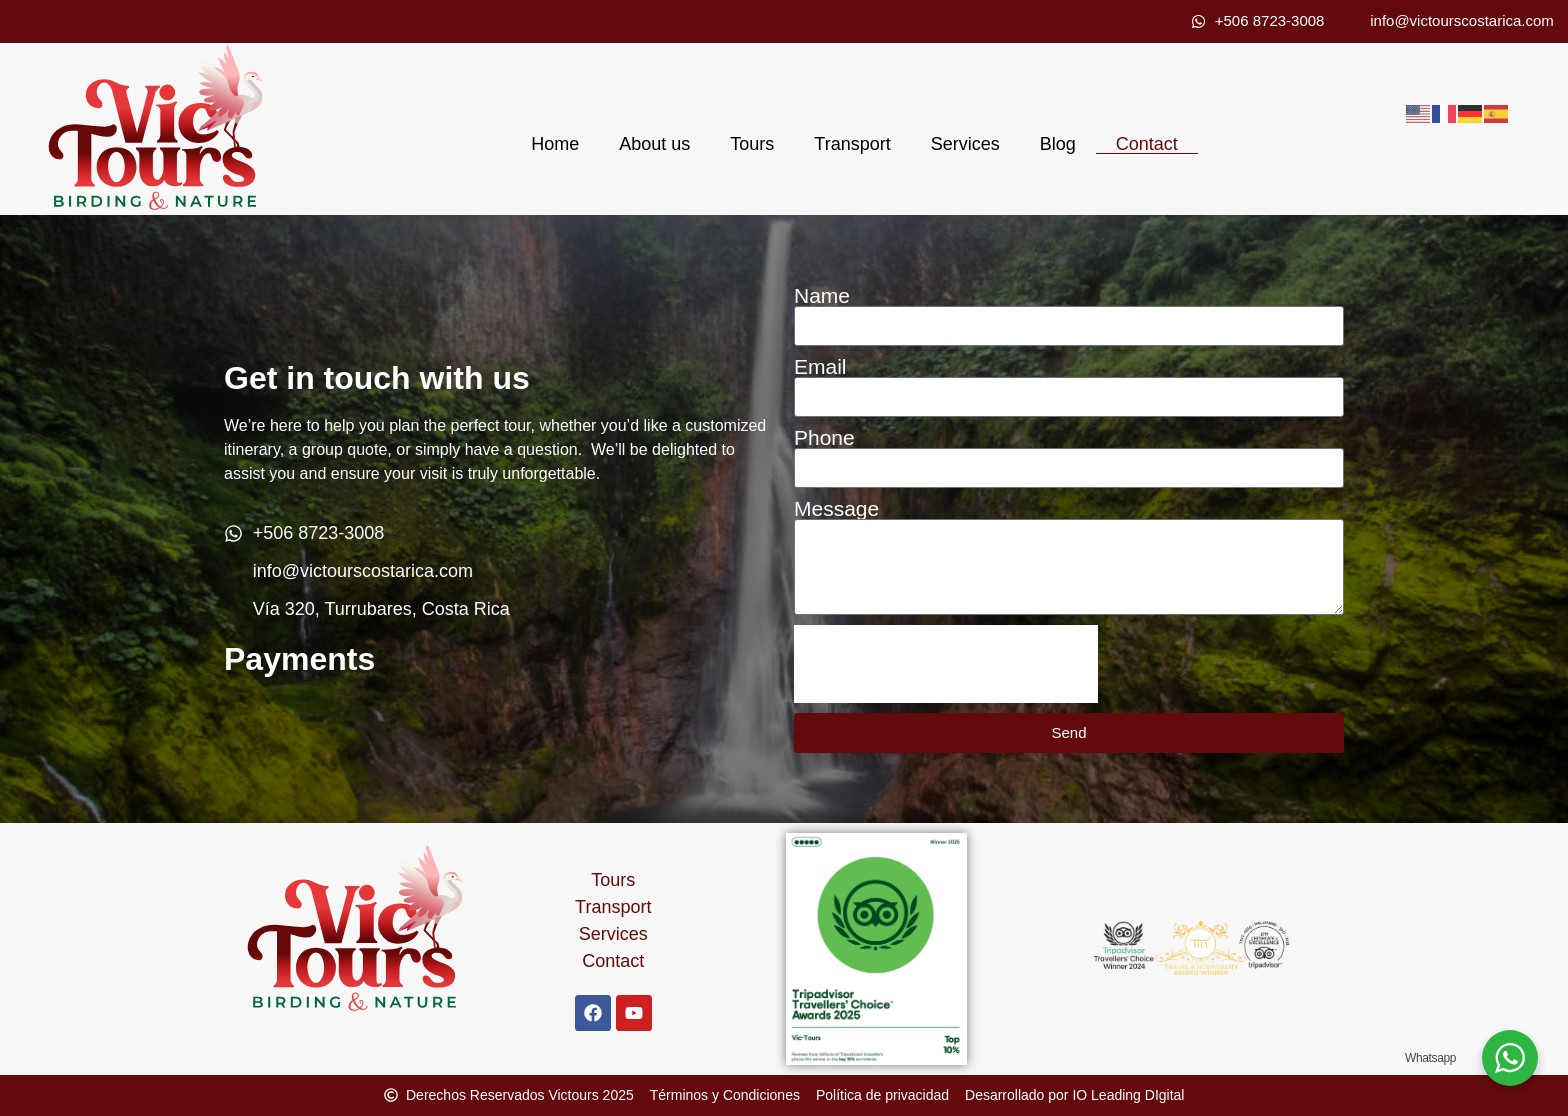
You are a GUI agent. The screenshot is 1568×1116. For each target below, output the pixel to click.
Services (965, 144)
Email (820, 366)
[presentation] (946, 664)
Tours (752, 144)
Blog (1058, 144)
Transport (852, 144)
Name (822, 295)
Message (836, 508)
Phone (824, 437)
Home (555, 144)
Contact (1147, 144)
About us (654, 144)
